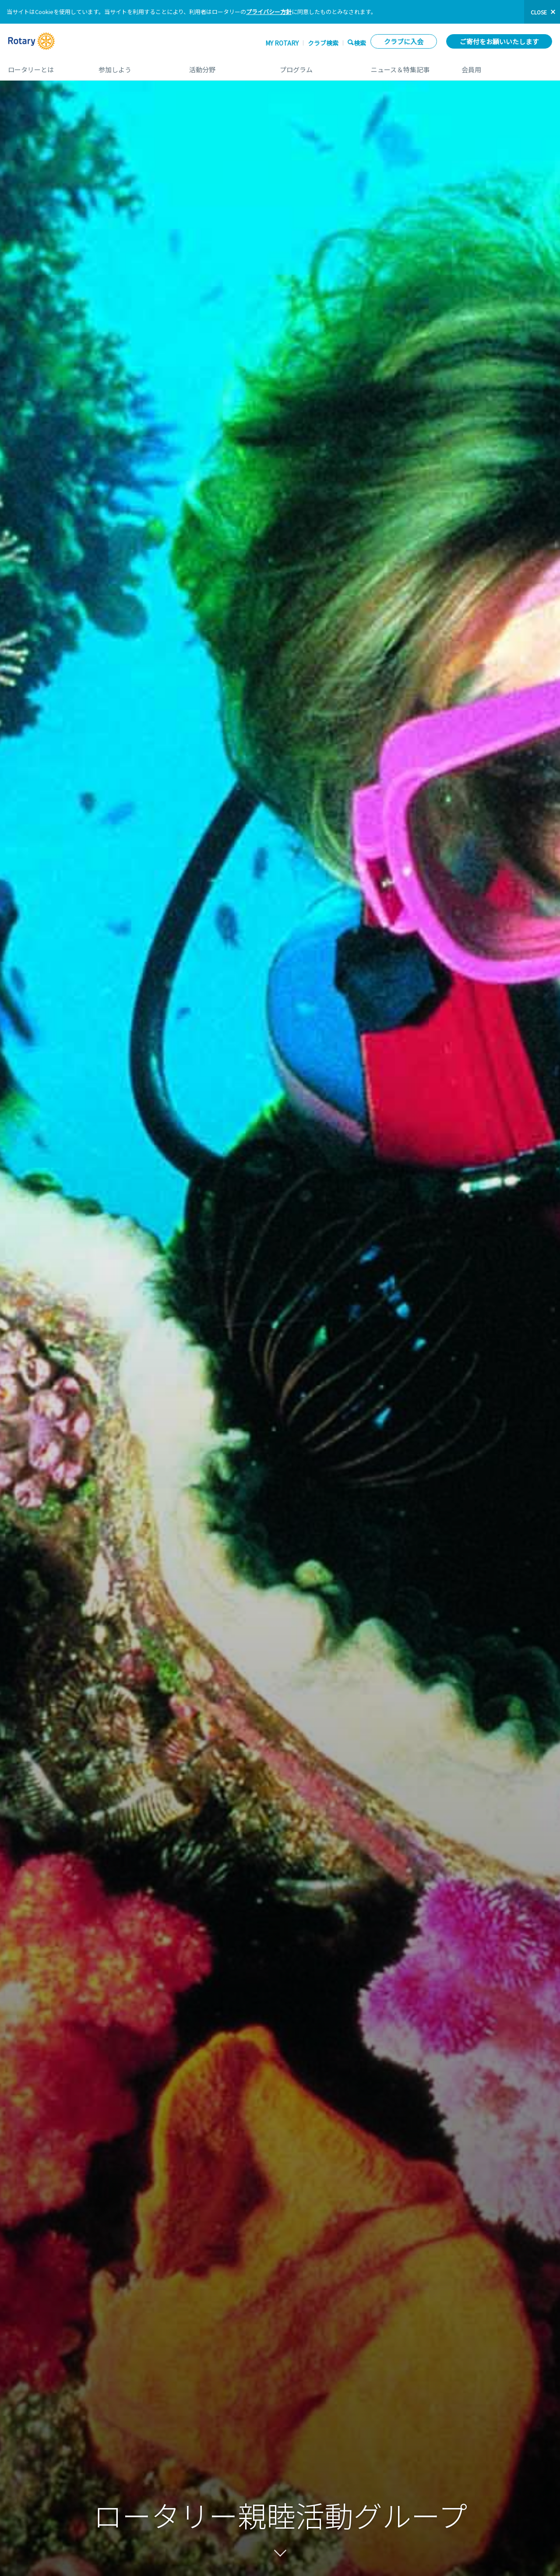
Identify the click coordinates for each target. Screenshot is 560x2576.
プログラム (316, 66)
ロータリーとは (44, 66)
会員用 (506, 66)
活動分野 (225, 66)
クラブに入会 (403, 41)
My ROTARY (282, 43)
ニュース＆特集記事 (407, 66)
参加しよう (135, 66)
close (539, 12)
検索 (360, 42)
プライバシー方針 (269, 11)
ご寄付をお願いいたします (499, 41)
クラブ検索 (323, 43)
